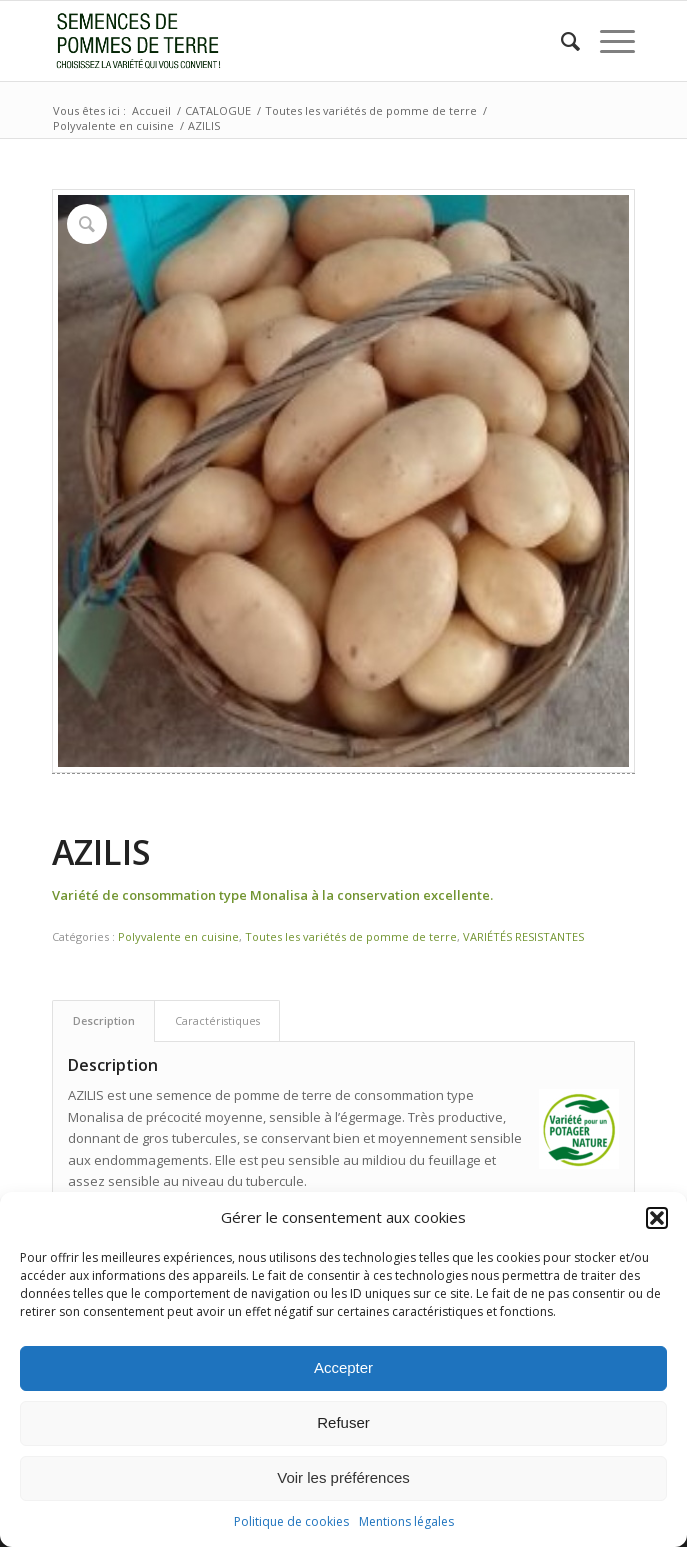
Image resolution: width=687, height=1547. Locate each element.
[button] (657, 1218)
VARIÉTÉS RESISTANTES (523, 936)
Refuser (343, 1422)
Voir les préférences (343, 1477)
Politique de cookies (291, 1521)
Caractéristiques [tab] (217, 1020)
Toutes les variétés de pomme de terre (351, 936)
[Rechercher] (560, 41)
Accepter (343, 1367)
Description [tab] (104, 1020)
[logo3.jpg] (285, 41)
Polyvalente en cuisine (178, 936)
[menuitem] (560, 41)
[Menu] (607, 41)
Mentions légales (406, 1521)
